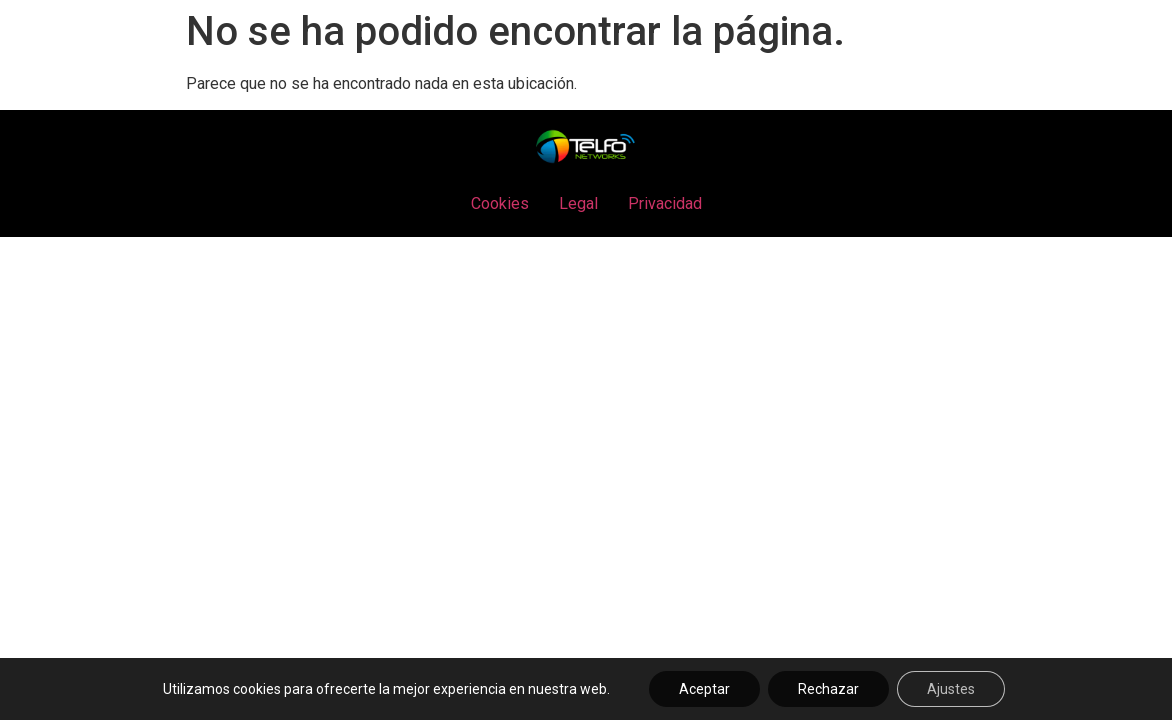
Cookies (500, 203)
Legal (578, 203)
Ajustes (951, 689)
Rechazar (828, 689)
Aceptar (704, 689)
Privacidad (665, 203)
